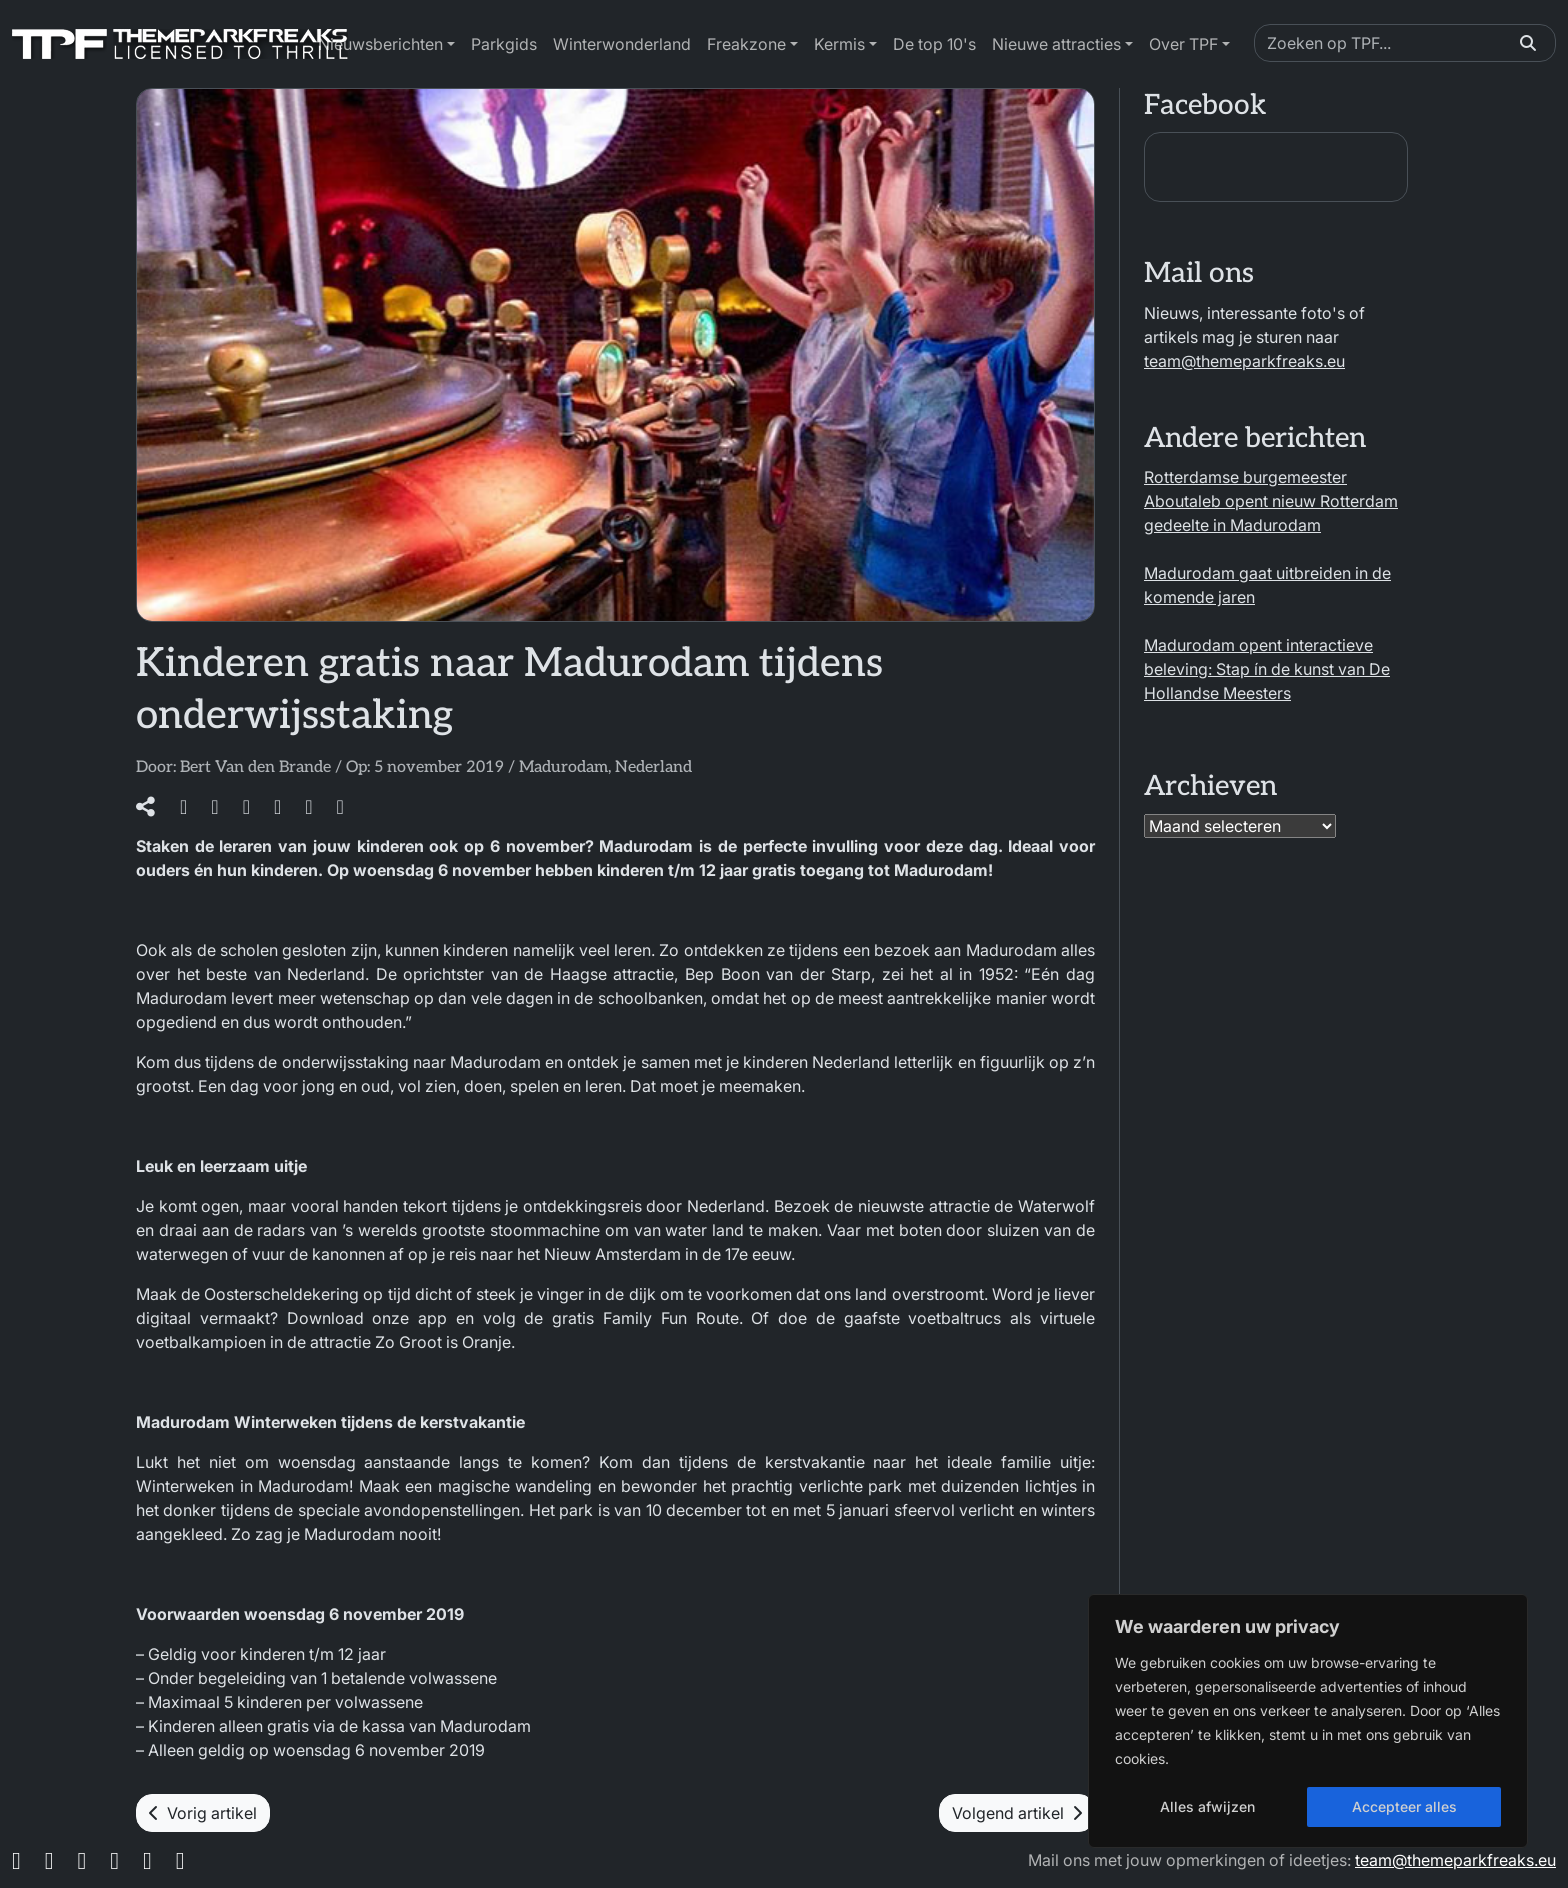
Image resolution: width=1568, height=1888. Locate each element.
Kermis (839, 44)
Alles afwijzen (1207, 1806)
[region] (1308, 1721)
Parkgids (504, 44)
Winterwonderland (622, 44)
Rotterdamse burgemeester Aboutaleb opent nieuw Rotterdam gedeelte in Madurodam (1271, 501)
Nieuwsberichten (380, 44)
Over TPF (1183, 44)
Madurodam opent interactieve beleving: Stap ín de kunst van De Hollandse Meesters (1267, 669)
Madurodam (563, 767)
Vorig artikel (203, 1813)
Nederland (653, 767)
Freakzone (746, 44)
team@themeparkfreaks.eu (1244, 361)
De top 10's (934, 44)
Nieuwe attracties (1056, 44)
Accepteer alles (1404, 1806)
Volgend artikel (1017, 1813)
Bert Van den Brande (255, 767)
